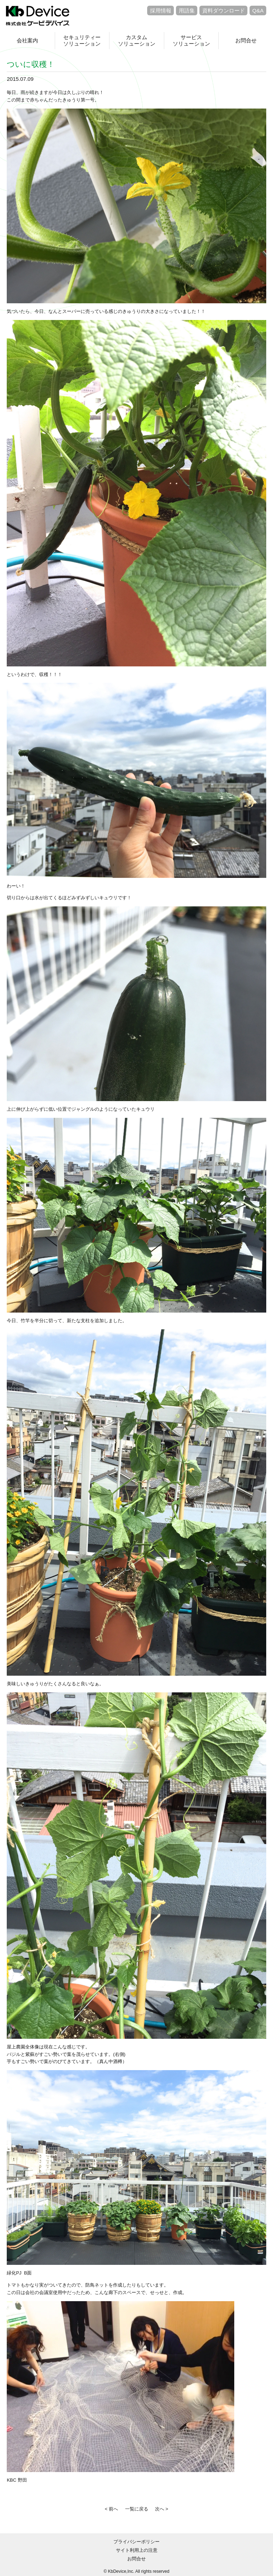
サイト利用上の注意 (136, 2550)
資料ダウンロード (223, 10)
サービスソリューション (191, 40)
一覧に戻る (136, 2509)
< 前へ (111, 2509)
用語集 (187, 10)
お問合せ (246, 40)
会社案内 (27, 40)
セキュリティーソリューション (82, 40)
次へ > (161, 2509)
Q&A (258, 10)
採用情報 (160, 10)
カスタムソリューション (136, 40)
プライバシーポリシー (136, 2541)
